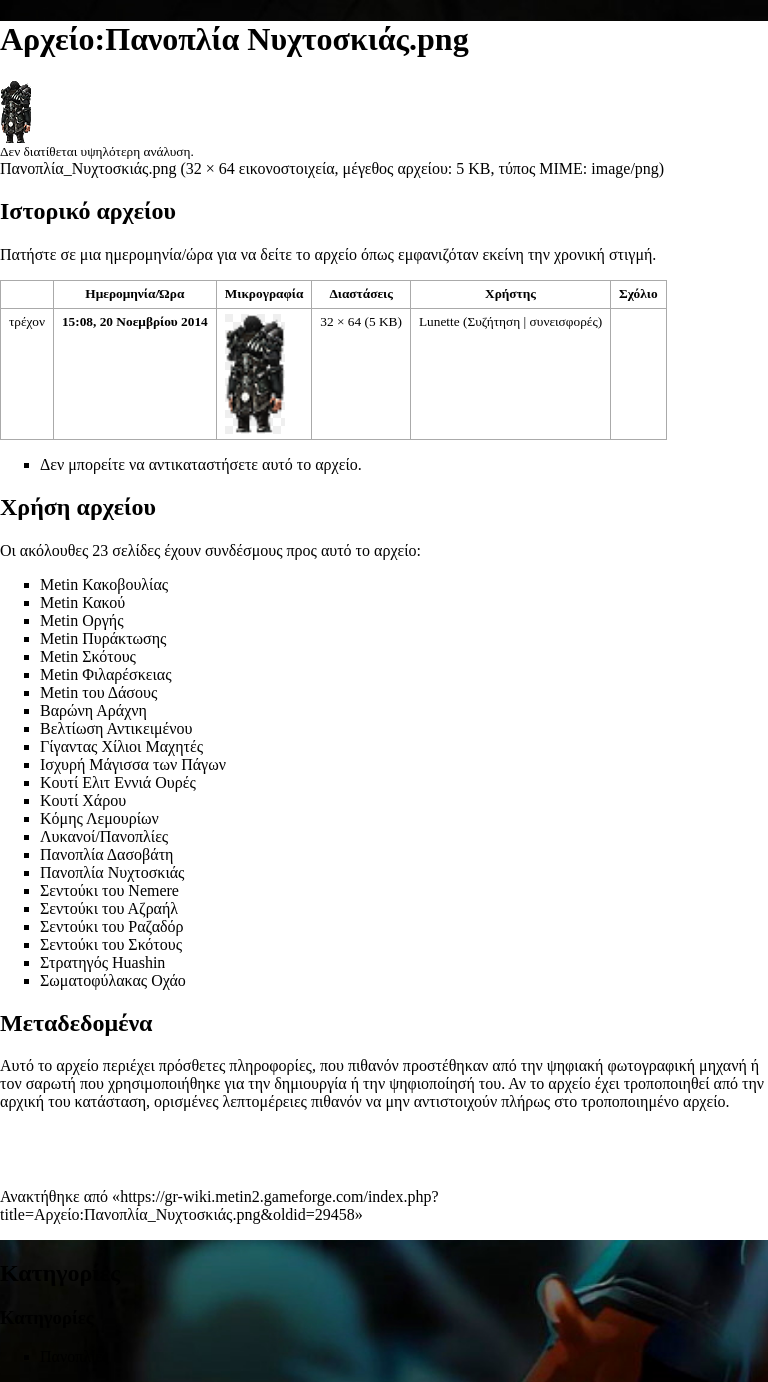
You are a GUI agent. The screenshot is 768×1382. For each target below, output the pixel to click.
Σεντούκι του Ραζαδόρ (112, 926)
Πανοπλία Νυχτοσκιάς (112, 872)
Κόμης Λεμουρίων (99, 818)
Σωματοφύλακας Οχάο (113, 980)
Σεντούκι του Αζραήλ (109, 908)
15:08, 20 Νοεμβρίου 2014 (135, 321)
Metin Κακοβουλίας (104, 584)
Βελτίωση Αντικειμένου (116, 728)
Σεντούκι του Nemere (109, 890)
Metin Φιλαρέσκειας (106, 674)
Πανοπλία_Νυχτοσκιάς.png (88, 168)
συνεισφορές (564, 321)
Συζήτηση (493, 321)
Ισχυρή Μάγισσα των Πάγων (133, 764)
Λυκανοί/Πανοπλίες (104, 836)
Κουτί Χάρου (83, 800)
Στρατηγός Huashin (102, 962)
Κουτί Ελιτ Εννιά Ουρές (118, 782)
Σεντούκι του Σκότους (111, 944)
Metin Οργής (82, 620)
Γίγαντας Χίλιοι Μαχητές (121, 746)
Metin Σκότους (88, 656)
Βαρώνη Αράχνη (93, 710)
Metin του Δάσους (98, 692)
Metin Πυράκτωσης (103, 638)
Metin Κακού (82, 602)
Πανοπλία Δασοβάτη (106, 854)
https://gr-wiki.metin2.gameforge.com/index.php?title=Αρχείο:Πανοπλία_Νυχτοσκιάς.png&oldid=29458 (219, 1205)
